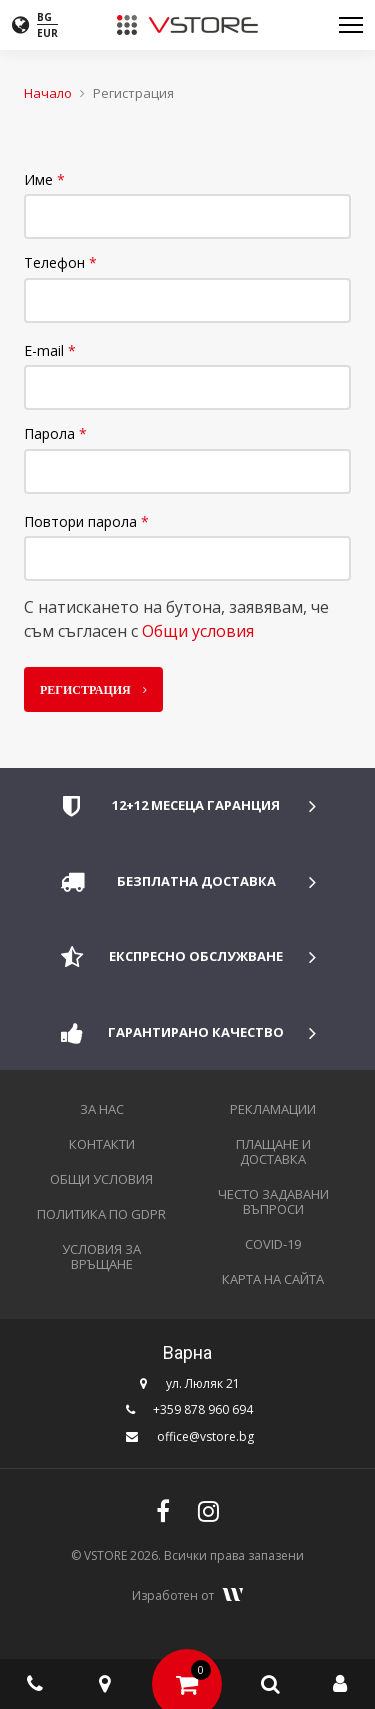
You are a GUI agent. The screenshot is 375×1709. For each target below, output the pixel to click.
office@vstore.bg (205, 1436)
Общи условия (198, 631)
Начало (48, 93)
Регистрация (88, 689)
